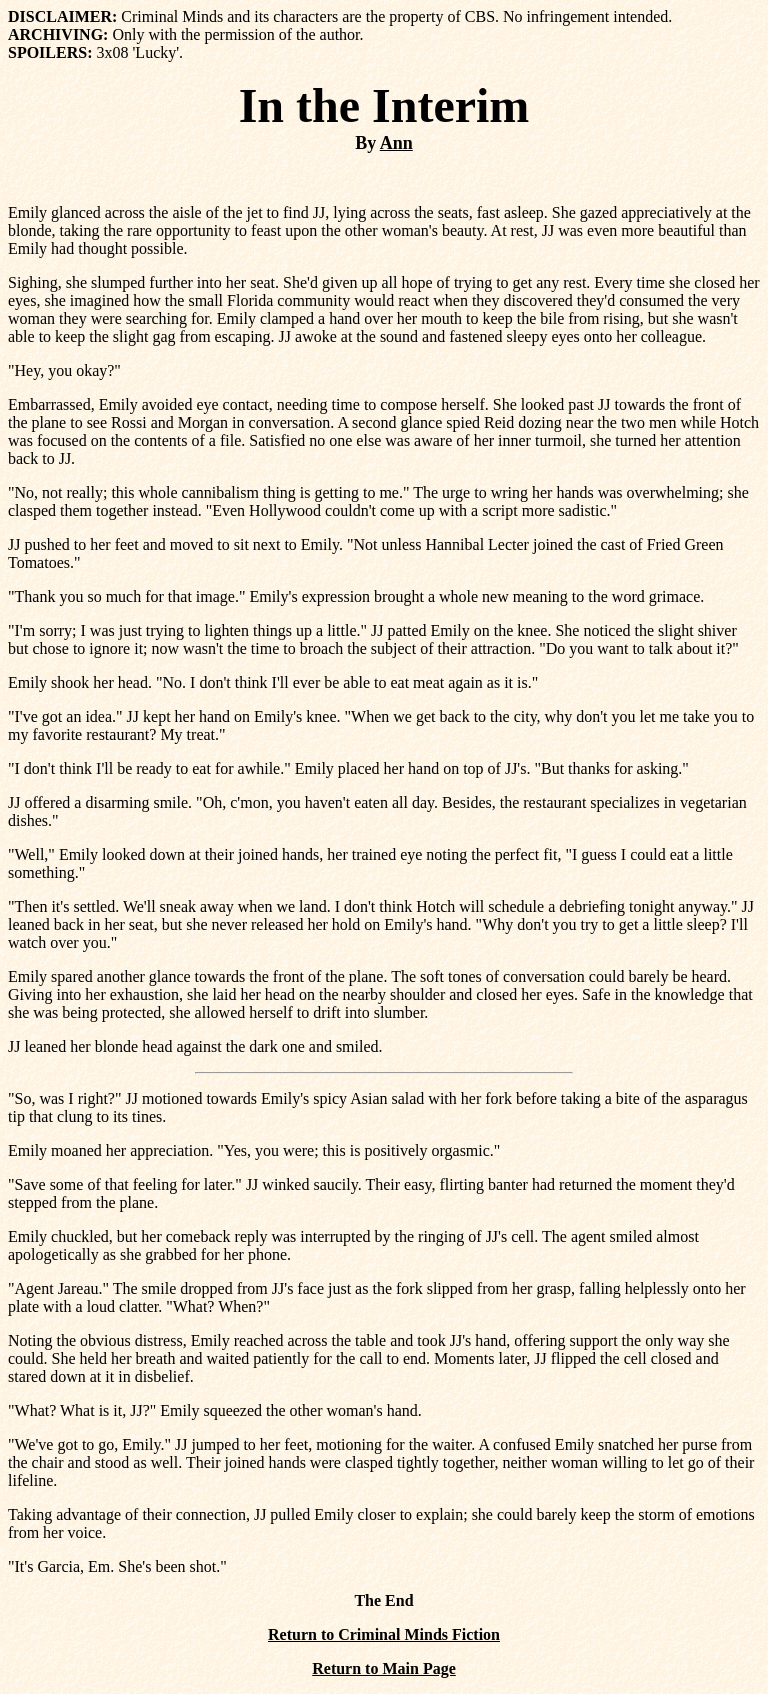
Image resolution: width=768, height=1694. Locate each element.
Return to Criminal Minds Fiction (384, 1634)
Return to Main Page (384, 1668)
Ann (396, 143)
